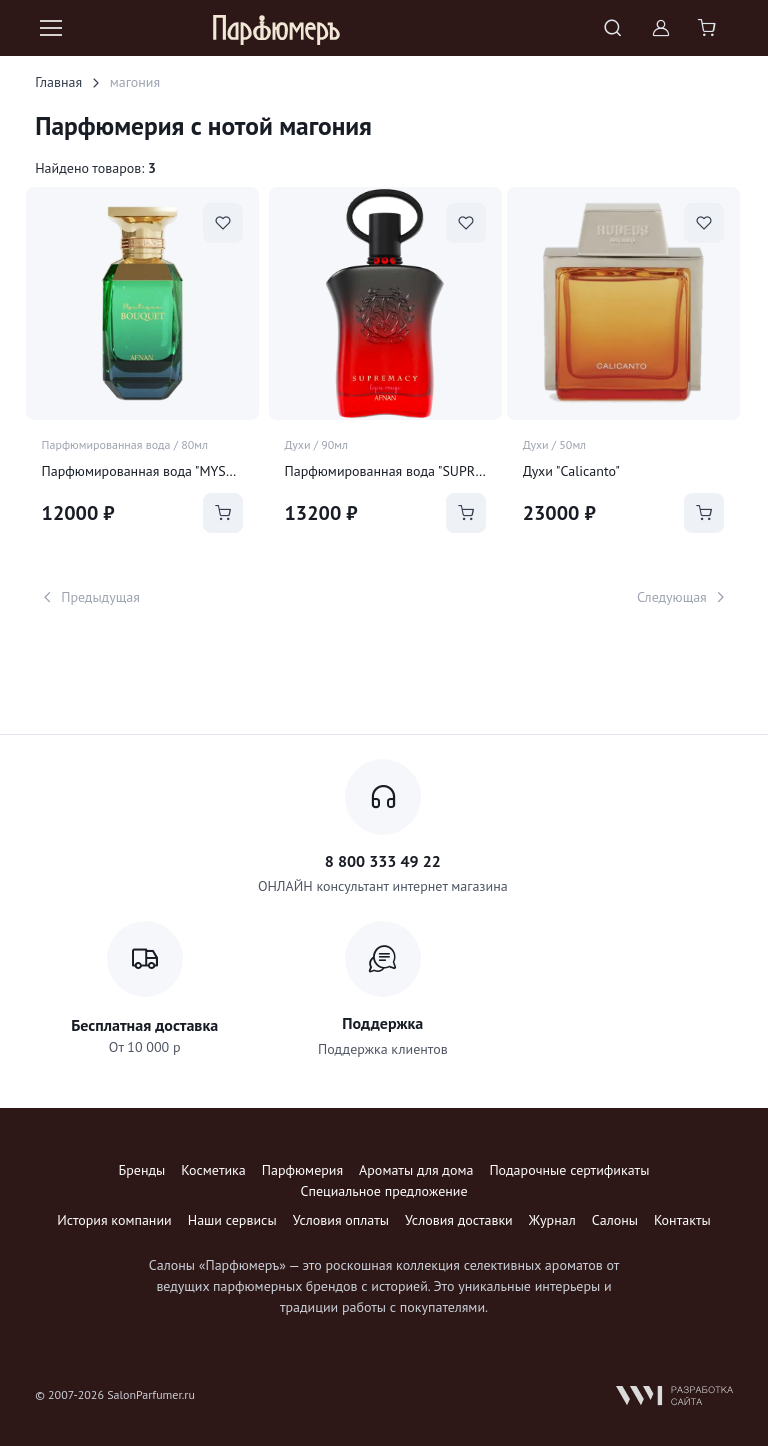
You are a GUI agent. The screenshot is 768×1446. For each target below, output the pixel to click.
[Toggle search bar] (613, 28)
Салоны (615, 1220)
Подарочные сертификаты (569, 1170)
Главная (58, 82)
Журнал (552, 1220)
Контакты (682, 1220)
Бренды (142, 1170)
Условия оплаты (341, 1220)
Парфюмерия (302, 1170)
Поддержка (382, 1023)
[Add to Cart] (223, 513)
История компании (114, 1220)
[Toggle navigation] (50, 28)
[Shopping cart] (709, 28)
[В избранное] (223, 223)
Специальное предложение (383, 1191)
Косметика (213, 1170)
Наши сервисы (232, 1220)
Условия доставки (459, 1220)
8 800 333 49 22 (383, 861)
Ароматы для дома (416, 1170)
